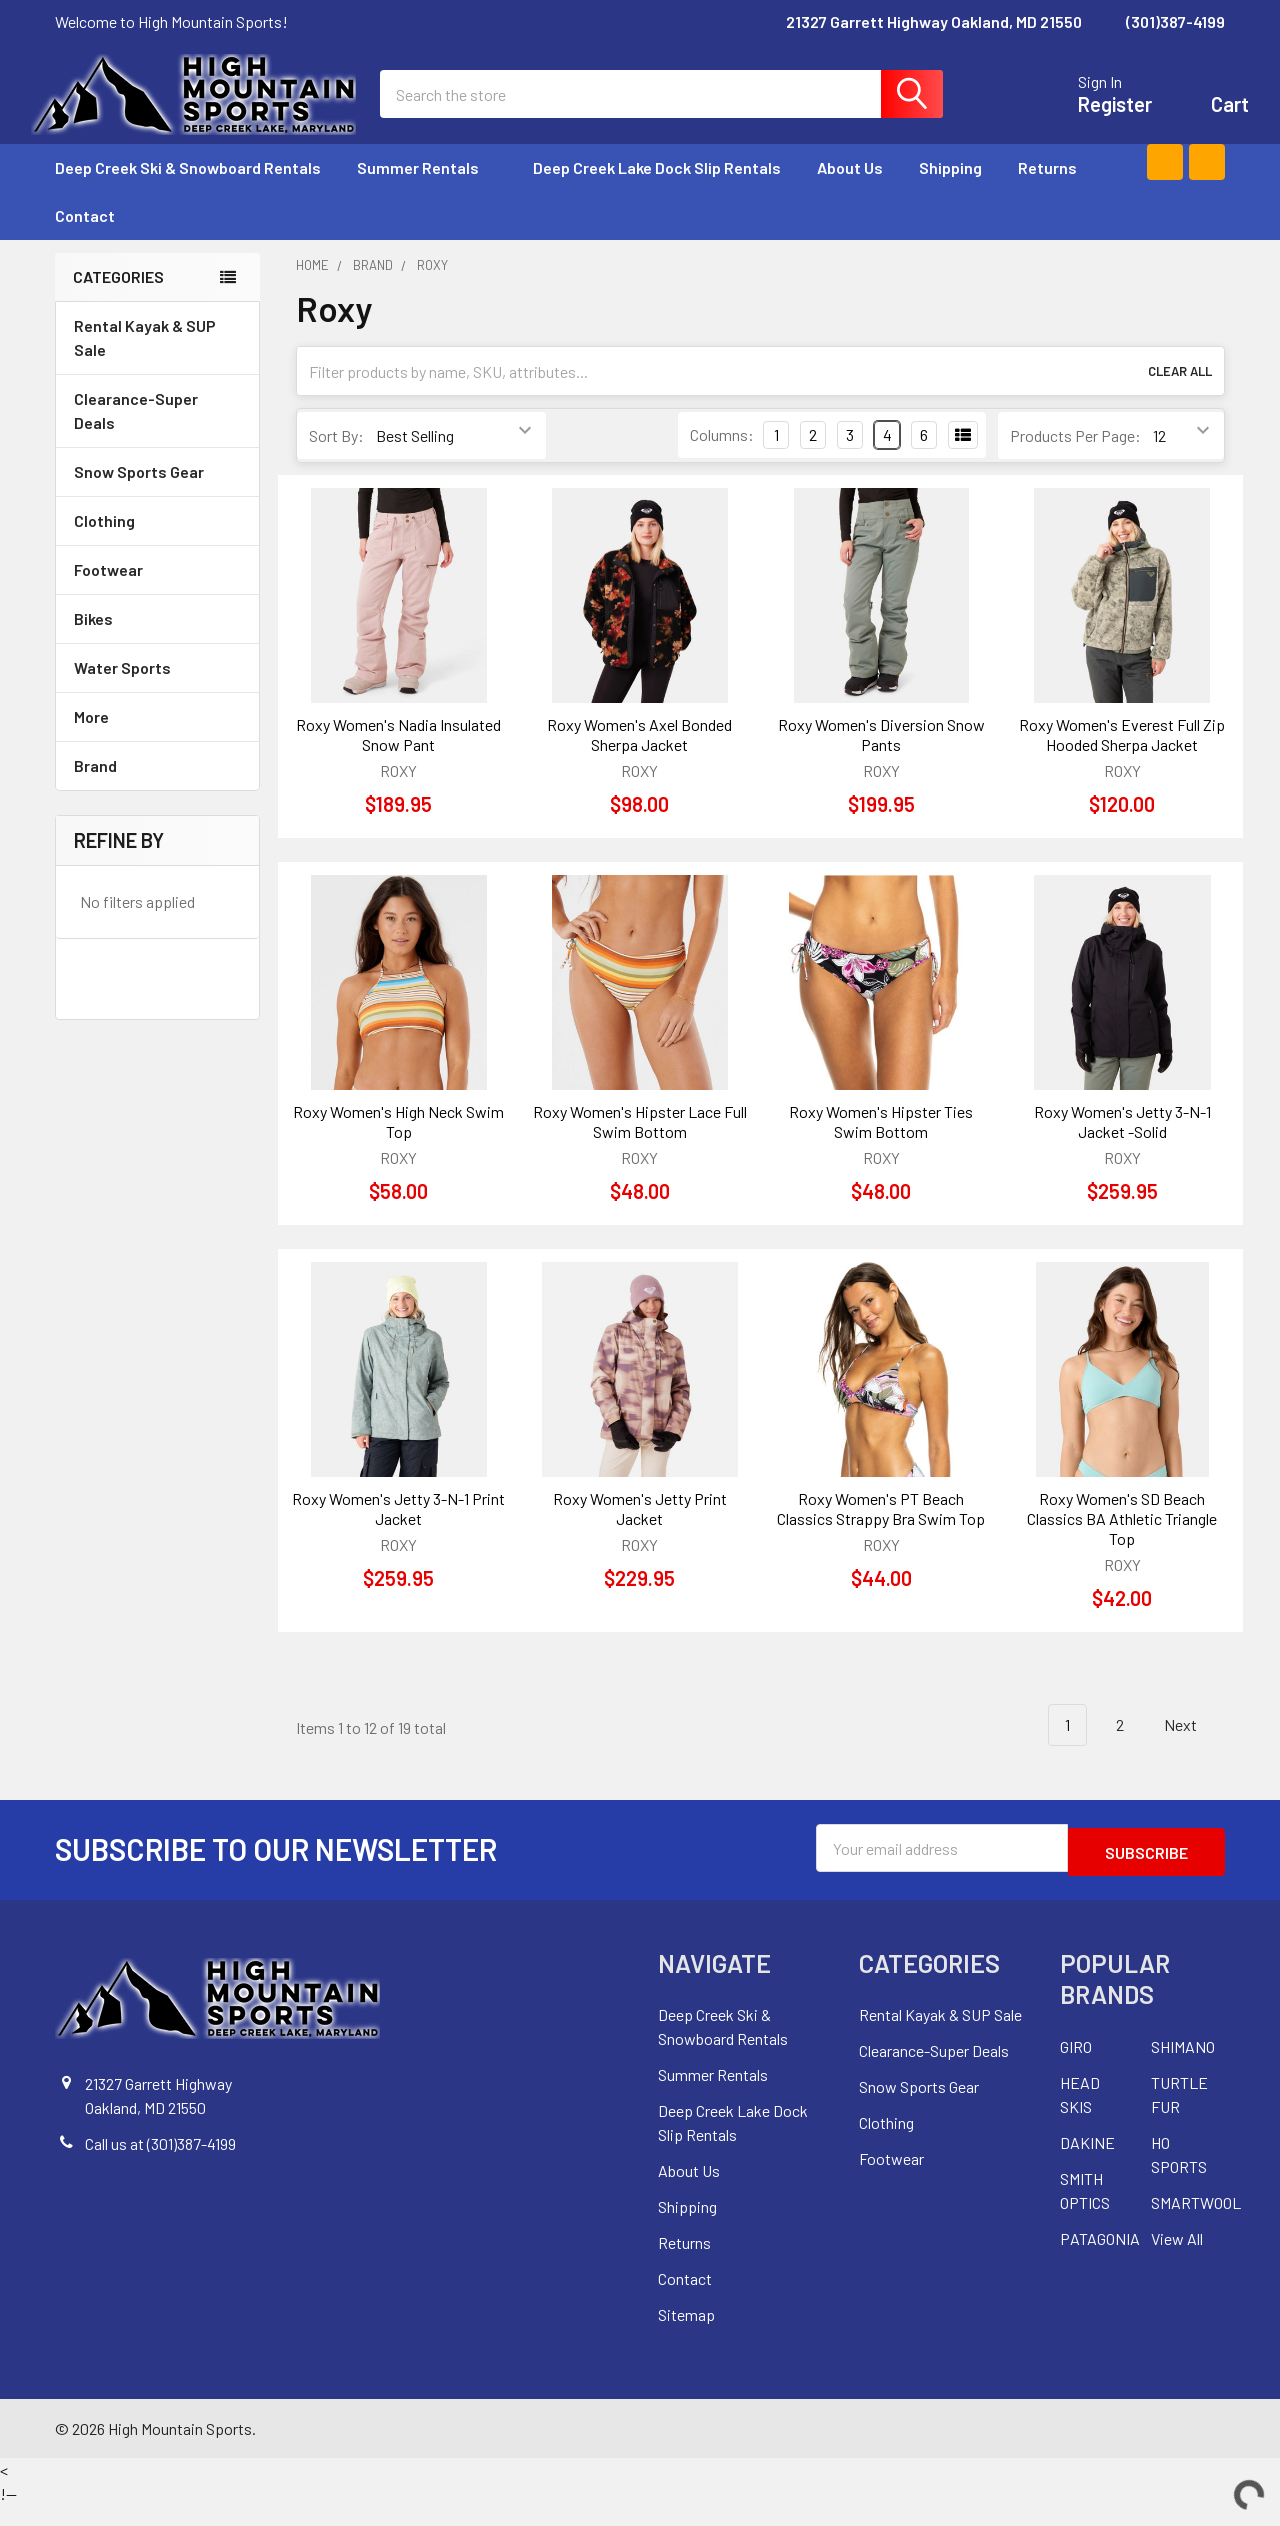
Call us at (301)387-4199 (160, 2163)
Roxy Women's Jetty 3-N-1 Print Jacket (398, 1532)
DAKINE (1087, 2162)
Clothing (157, 544)
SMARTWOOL (1196, 2222)
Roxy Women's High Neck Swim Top (398, 1145)
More (157, 740)
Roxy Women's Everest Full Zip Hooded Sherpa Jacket (1122, 758)
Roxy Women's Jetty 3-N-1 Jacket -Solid (1122, 1145)
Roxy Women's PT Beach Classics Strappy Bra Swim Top (881, 1532)
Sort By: (336, 459)
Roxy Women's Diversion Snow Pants (881, 758)
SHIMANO (1183, 2066)
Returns (1047, 191)
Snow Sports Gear (157, 495)
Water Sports (157, 691)
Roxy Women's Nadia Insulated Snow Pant (398, 758)
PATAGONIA (1100, 2258)
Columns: (722, 458)
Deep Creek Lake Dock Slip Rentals (657, 191)
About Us (850, 191)
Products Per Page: (1075, 459)
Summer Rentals (427, 191)
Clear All (1180, 395)
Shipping (950, 191)
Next (1192, 1749)
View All (1177, 2258)
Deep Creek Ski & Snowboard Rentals (188, 191)
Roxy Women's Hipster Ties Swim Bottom (881, 1145)
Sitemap (686, 2334)
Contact (85, 239)
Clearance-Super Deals (136, 434)
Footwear (157, 593)
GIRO (1076, 2066)
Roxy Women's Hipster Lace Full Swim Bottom (640, 1145)
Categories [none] (118, 300)
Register (1091, 116)
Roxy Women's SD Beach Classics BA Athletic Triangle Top (1122, 1542)
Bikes (157, 642)
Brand (157, 789)
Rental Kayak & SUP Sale (145, 361)
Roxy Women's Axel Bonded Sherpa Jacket (639, 758)
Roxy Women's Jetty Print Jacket (640, 1532)
